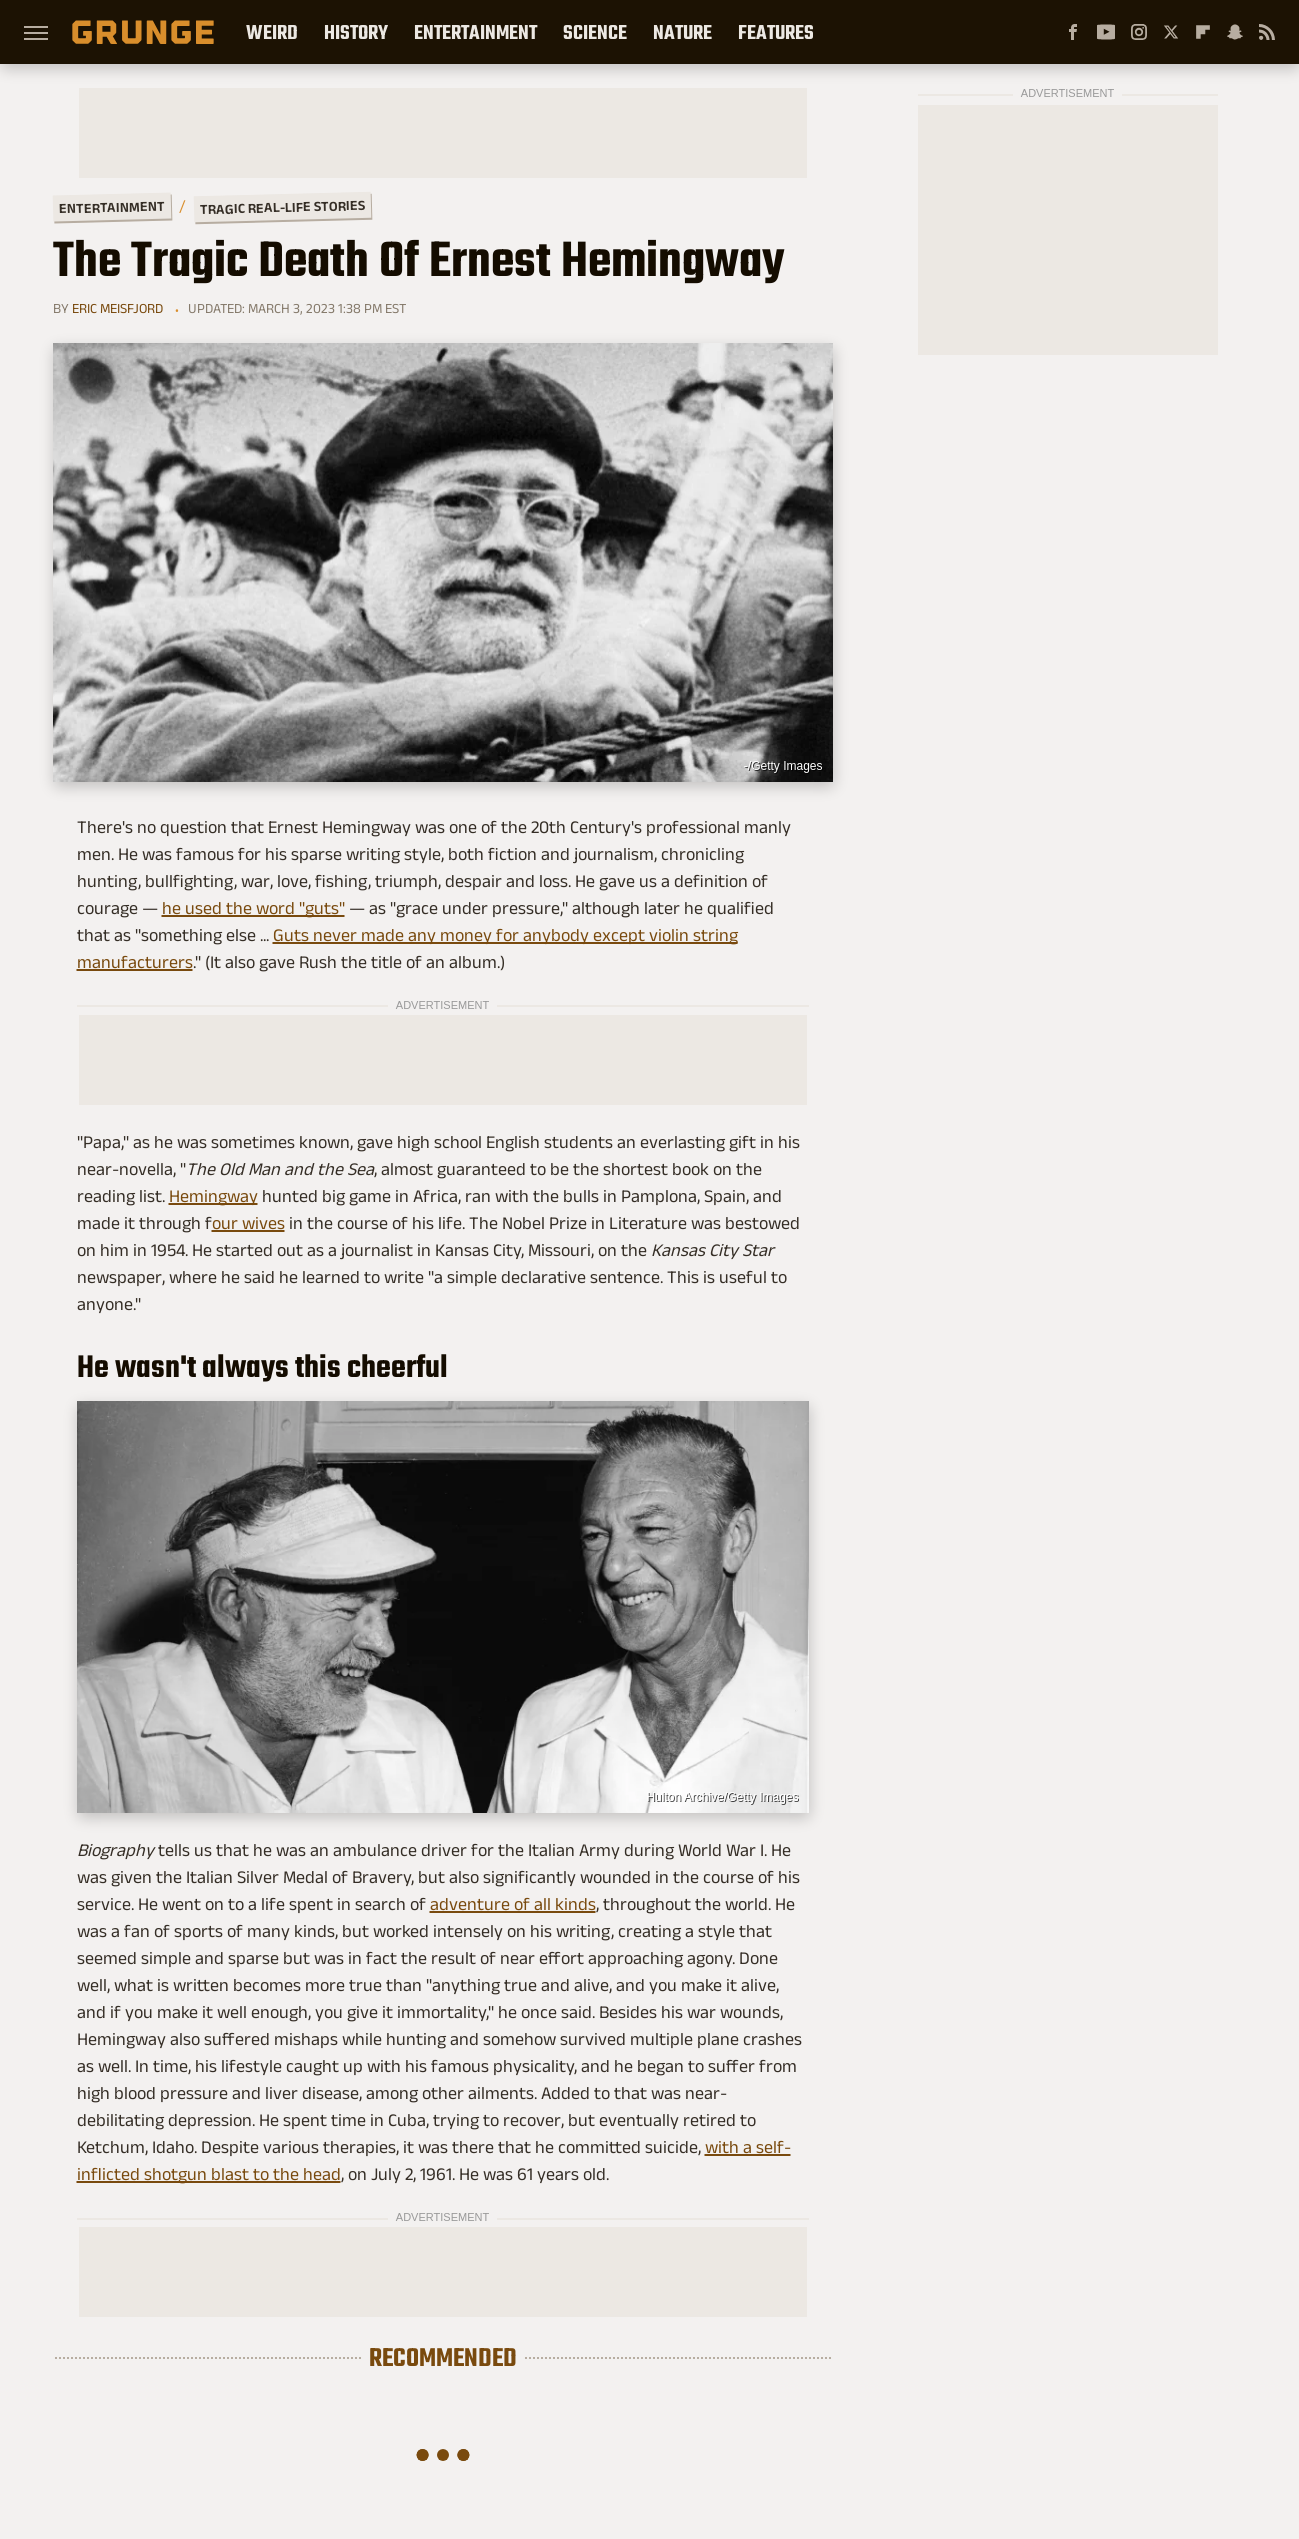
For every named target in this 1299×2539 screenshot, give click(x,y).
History (356, 32)
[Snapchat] (1235, 32)
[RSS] (1267, 32)
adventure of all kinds (513, 1904)
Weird (272, 32)
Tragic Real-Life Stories (281, 207)
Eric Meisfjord (117, 308)
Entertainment (475, 32)
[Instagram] (1139, 32)
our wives (248, 1223)
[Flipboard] (1203, 32)
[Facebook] (1073, 32)
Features (776, 32)
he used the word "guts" (253, 908)
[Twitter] (1171, 32)
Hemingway (213, 1196)
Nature (682, 32)
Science (595, 32)
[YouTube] (1106, 32)
